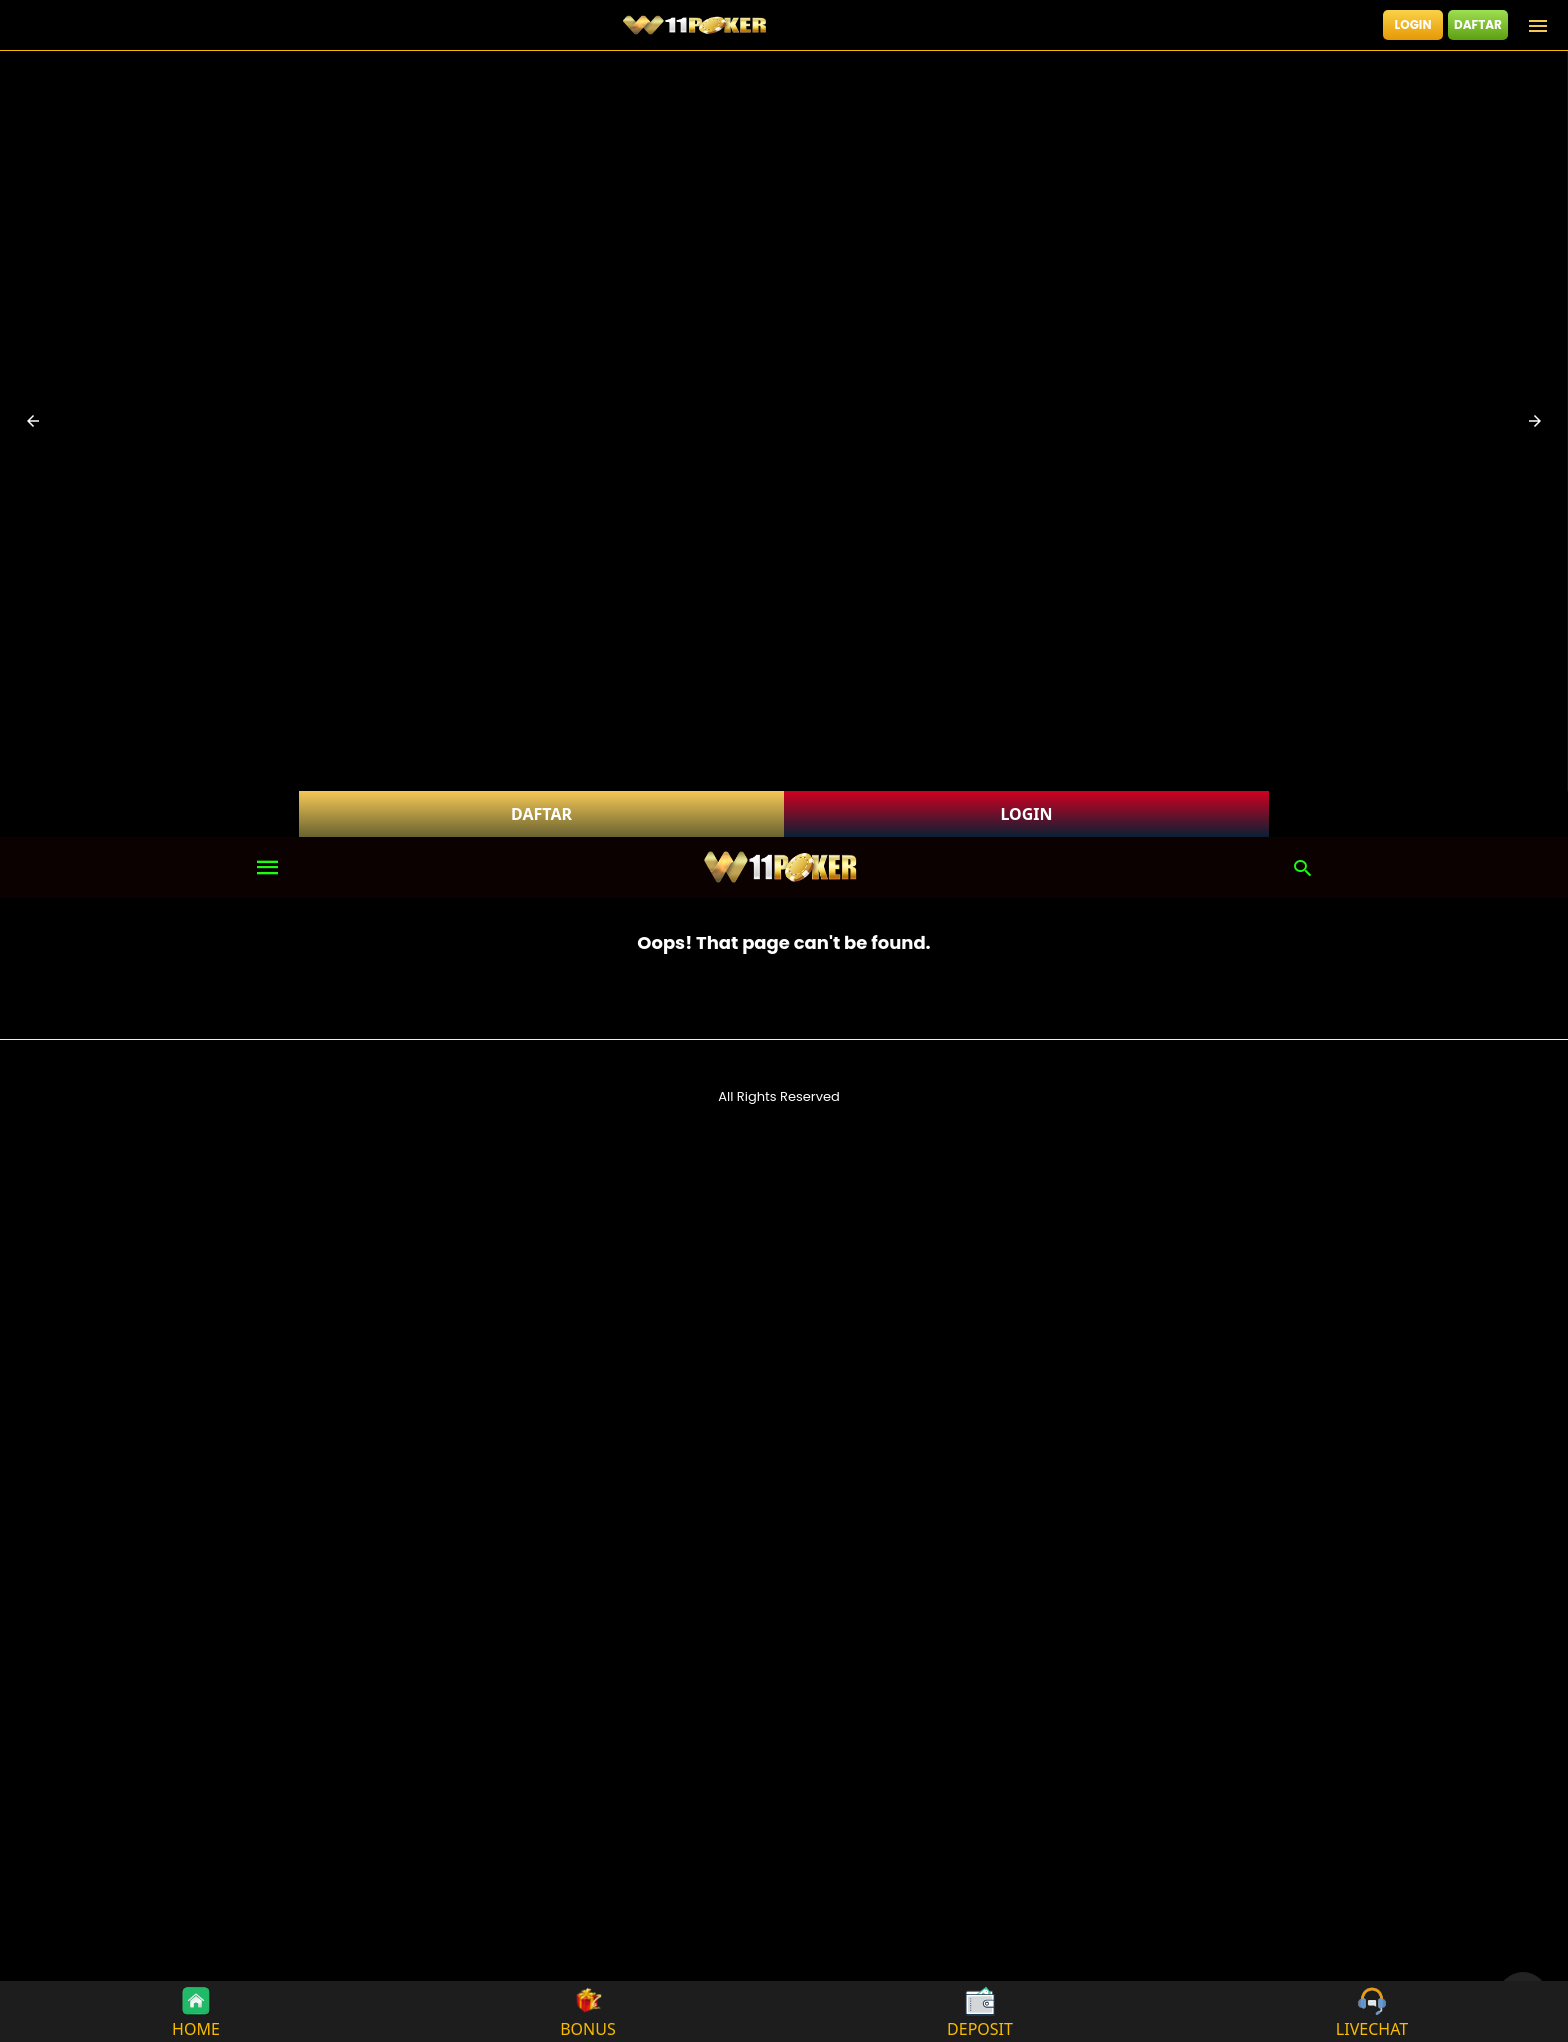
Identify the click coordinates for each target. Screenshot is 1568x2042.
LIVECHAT (1372, 2011)
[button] (33, 421)
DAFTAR (1478, 24)
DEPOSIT (980, 2011)
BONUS (588, 2011)
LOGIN (1413, 24)
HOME (196, 2011)
